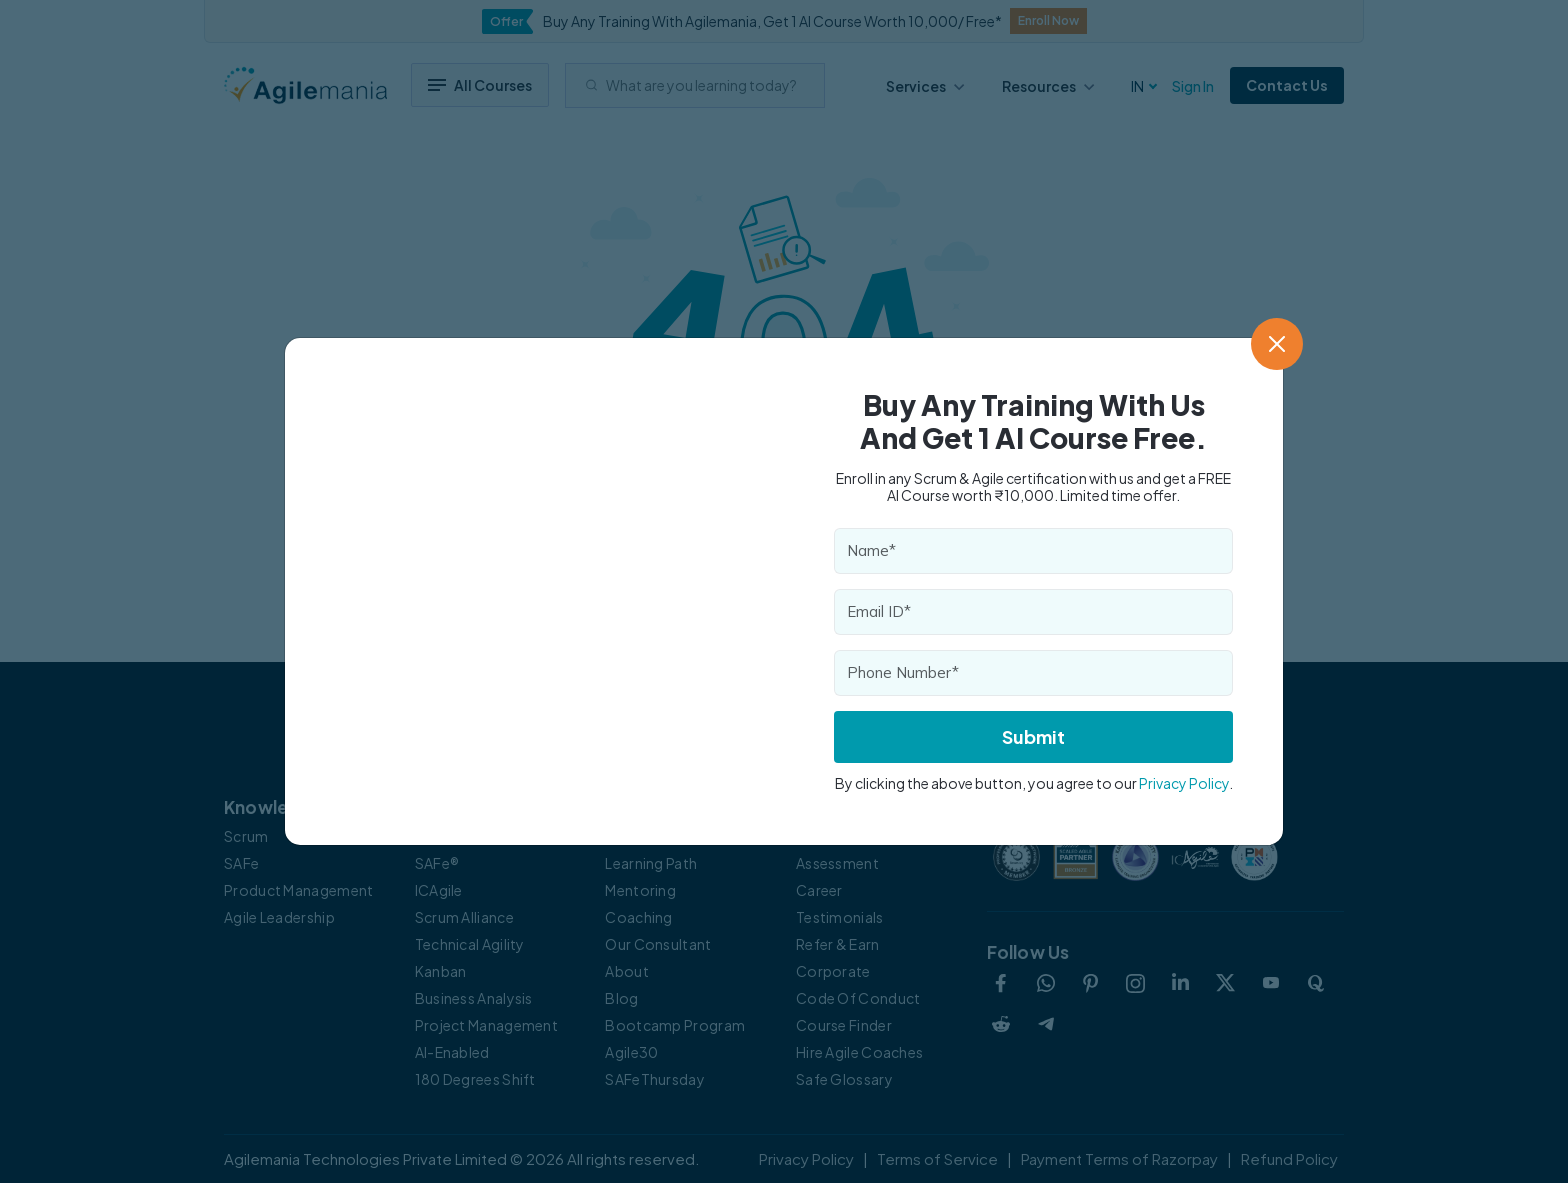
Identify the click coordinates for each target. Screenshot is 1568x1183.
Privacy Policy (1184, 783)
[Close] (1277, 344)
